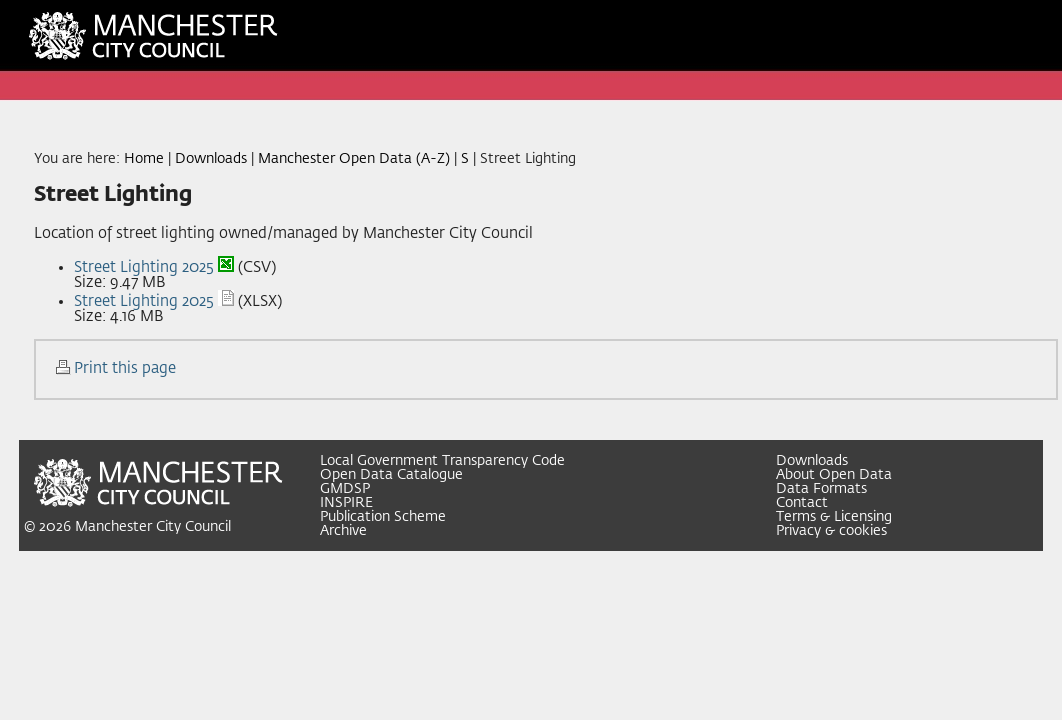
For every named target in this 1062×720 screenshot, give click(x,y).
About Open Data (834, 475)
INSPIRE (346, 503)
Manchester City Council (153, 527)
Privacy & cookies (831, 531)
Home (144, 159)
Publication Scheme (383, 517)
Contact (802, 503)
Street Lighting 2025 (144, 267)
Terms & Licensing (834, 517)
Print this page (125, 368)
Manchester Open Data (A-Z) (354, 159)
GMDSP (345, 489)
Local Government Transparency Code (442, 461)
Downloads (211, 159)
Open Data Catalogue (391, 475)
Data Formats (821, 489)
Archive (343, 531)
